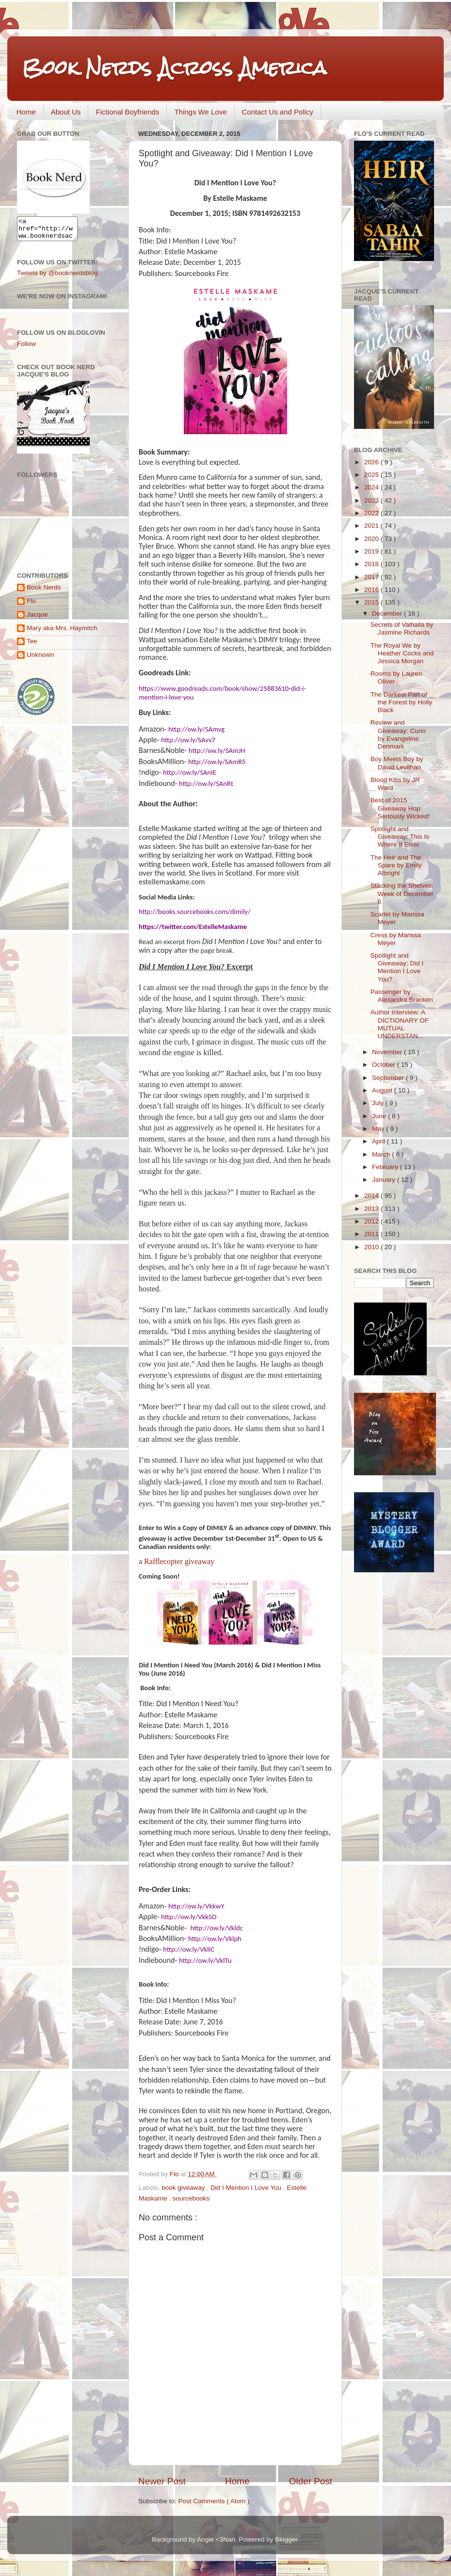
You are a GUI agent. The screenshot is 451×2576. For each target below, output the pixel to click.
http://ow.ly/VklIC (188, 1949)
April (379, 1141)
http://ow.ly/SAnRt (206, 783)
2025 (372, 474)
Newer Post (162, 2481)
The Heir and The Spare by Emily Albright (396, 865)
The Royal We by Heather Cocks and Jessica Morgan (402, 653)
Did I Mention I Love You (246, 2187)
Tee (32, 645)
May (379, 1128)
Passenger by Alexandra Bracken (401, 995)
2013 (372, 1208)
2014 (372, 1195)
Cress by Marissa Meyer (395, 938)
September (389, 1077)
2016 (372, 589)
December (388, 613)
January (384, 1179)
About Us (66, 112)
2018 (372, 564)
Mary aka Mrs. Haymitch (62, 632)
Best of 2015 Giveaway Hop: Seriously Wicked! (400, 808)
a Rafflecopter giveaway (176, 1561)
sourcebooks (191, 2198)
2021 (372, 525)
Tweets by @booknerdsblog (57, 277)
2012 (372, 1221)
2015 (372, 602)
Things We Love (200, 112)
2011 (372, 1234)
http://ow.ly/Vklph (215, 1938)
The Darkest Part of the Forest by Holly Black (401, 702)
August (383, 1090)
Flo (31, 605)
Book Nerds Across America (174, 67)
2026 (372, 462)
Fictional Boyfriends (127, 112)
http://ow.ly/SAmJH (217, 750)
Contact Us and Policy (278, 112)
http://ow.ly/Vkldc (216, 1928)
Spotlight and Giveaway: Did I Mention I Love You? (397, 967)
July (379, 1103)
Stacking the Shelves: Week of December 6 (402, 893)
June (380, 1116)
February (386, 1167)
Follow (26, 348)
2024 (372, 487)
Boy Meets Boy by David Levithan (396, 762)
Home (26, 112)
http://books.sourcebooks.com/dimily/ (195, 911)
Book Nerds (44, 591)
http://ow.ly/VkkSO (188, 1916)
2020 (372, 538)
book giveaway (184, 2187)
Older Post (310, 2481)
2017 (372, 577)
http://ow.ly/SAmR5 (216, 761)
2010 (372, 1247)
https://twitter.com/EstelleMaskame (193, 926)
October (384, 1064)
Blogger (286, 2539)
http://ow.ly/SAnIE (189, 772)
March (382, 1154)
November (388, 1052)
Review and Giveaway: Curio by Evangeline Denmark (398, 734)
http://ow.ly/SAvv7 (188, 739)
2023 (372, 500)
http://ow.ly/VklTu (205, 1960)
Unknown (40, 659)
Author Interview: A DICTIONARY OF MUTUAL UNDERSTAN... (399, 1024)
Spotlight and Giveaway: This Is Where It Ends (399, 836)
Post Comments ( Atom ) (214, 2501)
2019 (372, 551)
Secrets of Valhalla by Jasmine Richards (402, 628)
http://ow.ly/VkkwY (196, 1906)
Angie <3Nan (216, 2539)
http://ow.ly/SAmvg (196, 729)
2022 (372, 513)
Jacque (37, 618)
